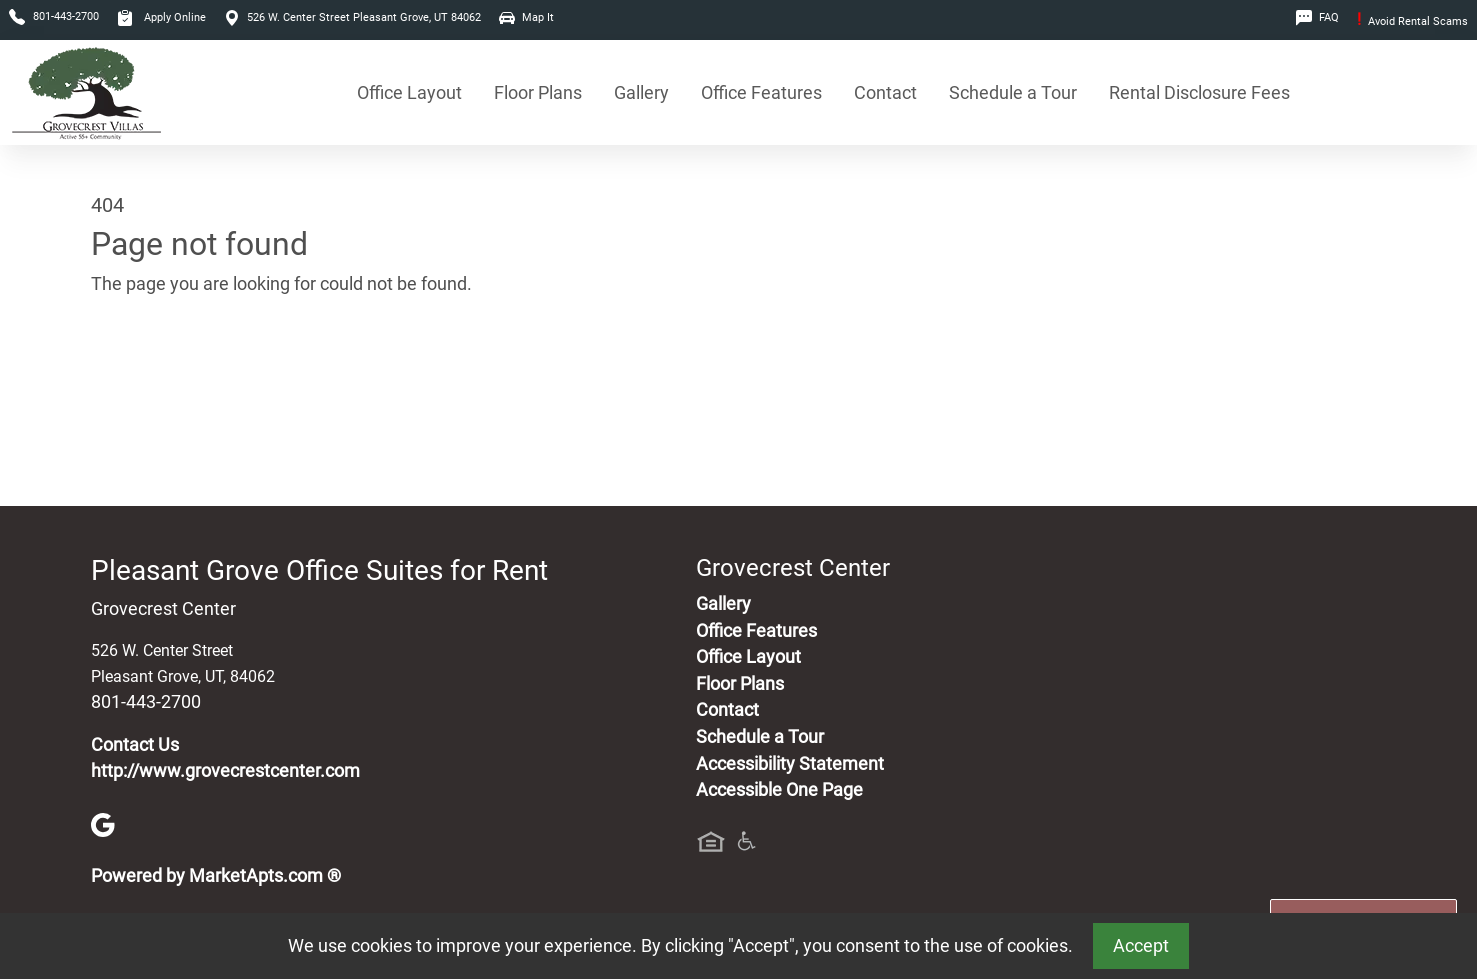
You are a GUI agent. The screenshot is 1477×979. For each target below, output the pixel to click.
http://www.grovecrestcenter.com (225, 771)
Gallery (641, 92)
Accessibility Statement (790, 764)
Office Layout (409, 92)
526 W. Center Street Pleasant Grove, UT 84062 (352, 17)
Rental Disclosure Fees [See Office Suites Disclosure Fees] (1199, 92)
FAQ (1317, 17)
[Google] (103, 823)
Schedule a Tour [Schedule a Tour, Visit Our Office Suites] (1013, 92)
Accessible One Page (779, 790)
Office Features (761, 92)
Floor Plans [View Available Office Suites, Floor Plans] (538, 92)
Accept (1141, 946)
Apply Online (161, 17)
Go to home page (159, 378)
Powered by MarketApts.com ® (216, 876)
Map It (526, 17)
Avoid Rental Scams (1412, 21)
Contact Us (135, 745)
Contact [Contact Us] (885, 92)
